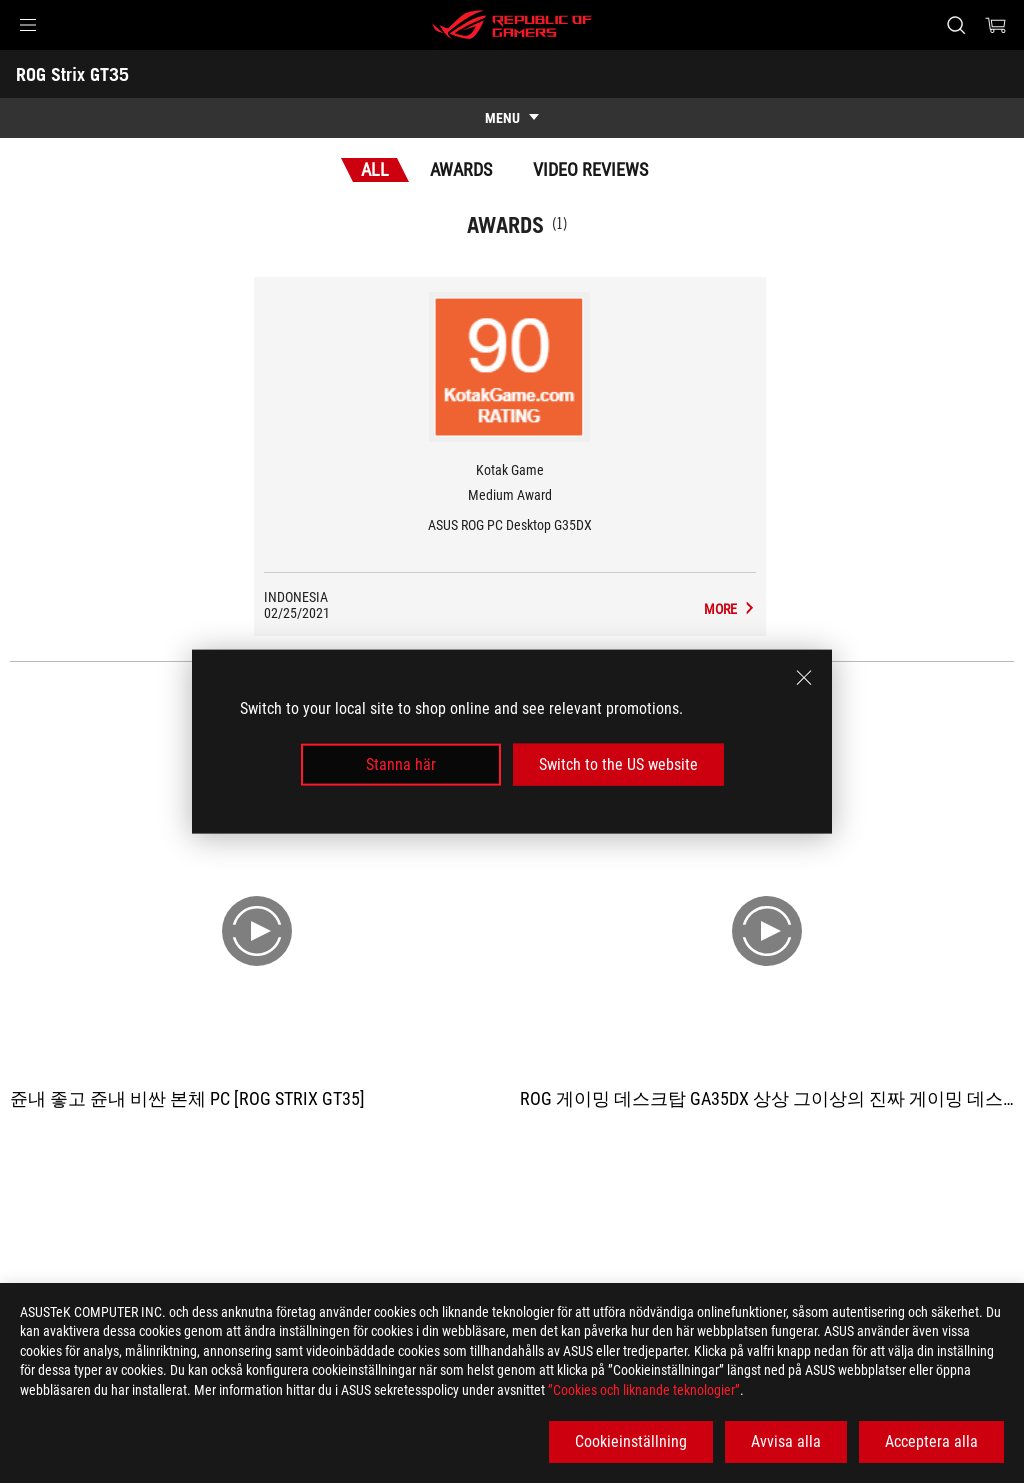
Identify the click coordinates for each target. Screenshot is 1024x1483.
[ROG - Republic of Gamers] (512, 25)
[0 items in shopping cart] (996, 25)
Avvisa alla (786, 1441)
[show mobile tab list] (512, 118)
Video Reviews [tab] (590, 169)
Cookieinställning (631, 1441)
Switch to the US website (618, 764)
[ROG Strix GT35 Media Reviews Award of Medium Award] (730, 609)
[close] (804, 677)
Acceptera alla (931, 1441)
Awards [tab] (461, 169)
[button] (28, 25)
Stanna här (401, 764)
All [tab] (375, 169)
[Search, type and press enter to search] (956, 25)
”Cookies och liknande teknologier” (644, 1390)
